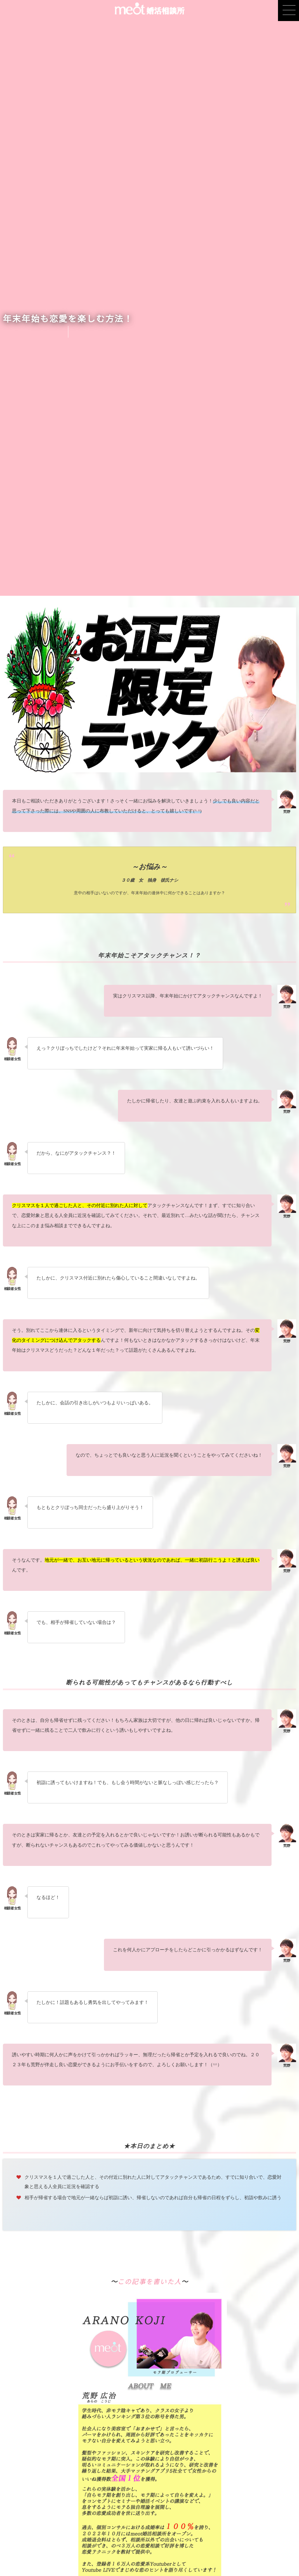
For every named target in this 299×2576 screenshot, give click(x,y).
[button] (288, 10)
